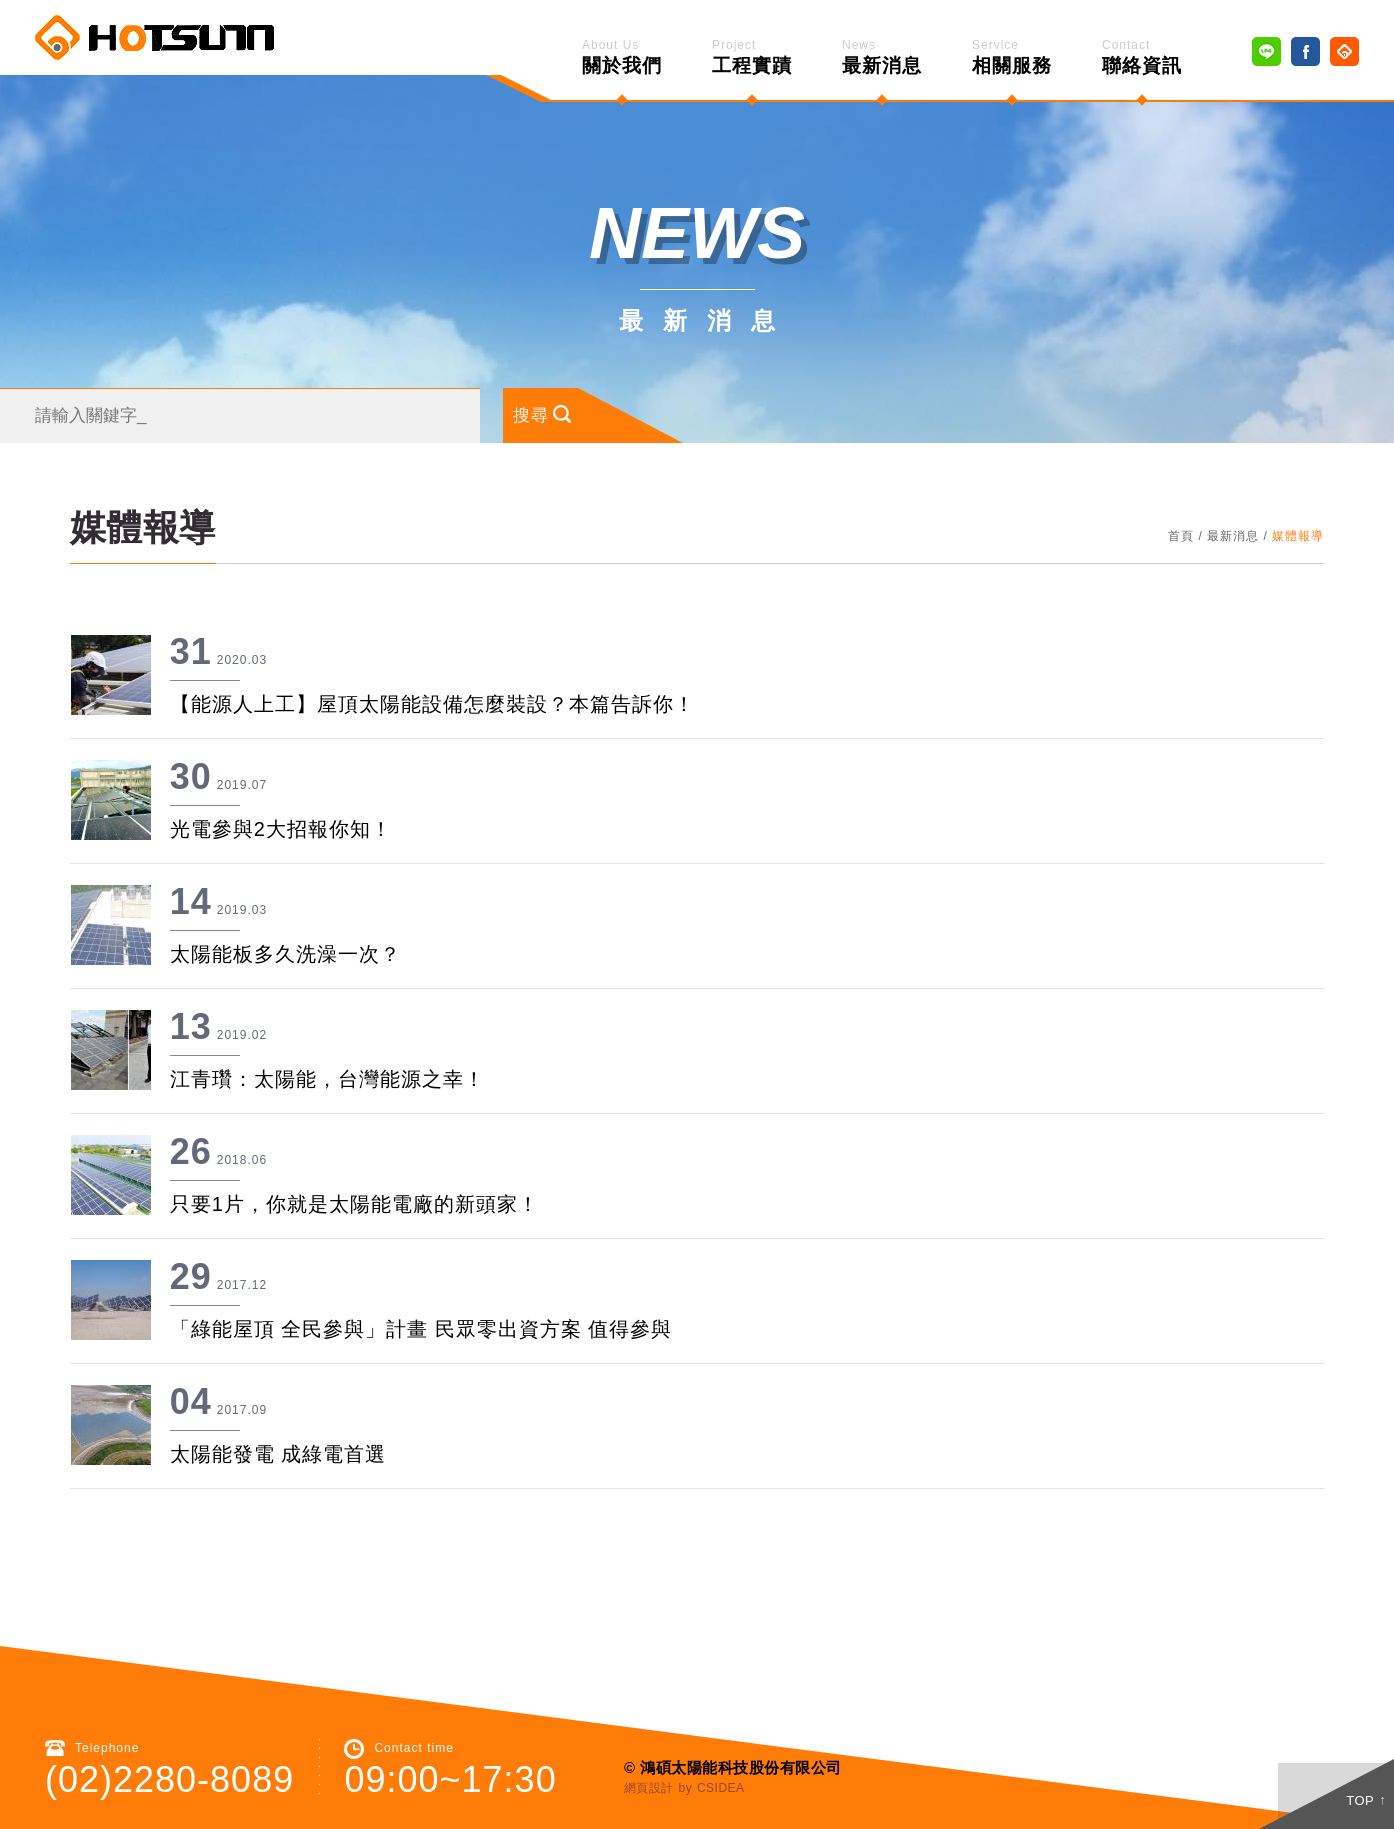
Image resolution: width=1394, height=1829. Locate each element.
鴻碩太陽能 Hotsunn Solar (154, 37)
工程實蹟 (752, 57)
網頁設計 (649, 1771)
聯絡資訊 (1142, 57)
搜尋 (508, 398)
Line (1266, 51)
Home (1344, 51)
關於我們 (622, 57)
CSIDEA (721, 1771)
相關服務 (1012, 57)
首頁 (1181, 519)
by (686, 1771)
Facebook (1305, 51)
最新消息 (882, 57)
